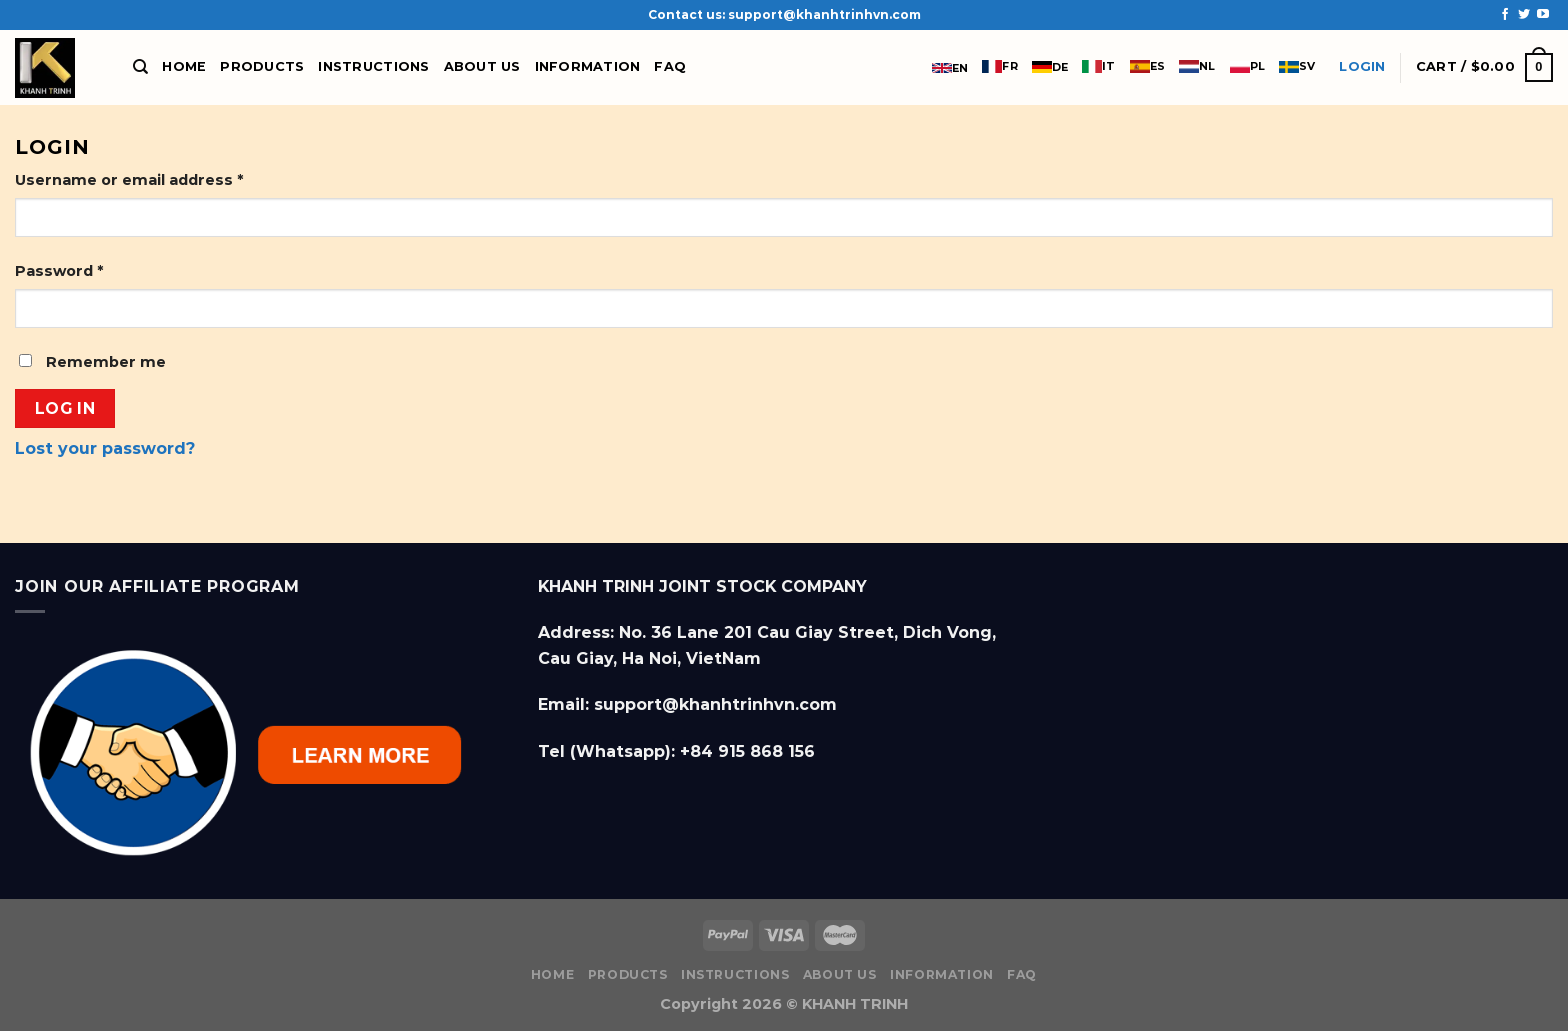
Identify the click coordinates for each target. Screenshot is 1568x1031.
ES (1147, 66)
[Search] (140, 67)
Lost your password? (105, 448)
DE (1050, 67)
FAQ (670, 66)
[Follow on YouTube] (1543, 15)
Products (262, 66)
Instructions (373, 66)
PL (1247, 66)
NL (1197, 66)
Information (588, 66)
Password (59, 271)
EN (950, 68)
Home (184, 66)
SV (1297, 66)
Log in (65, 408)
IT (1098, 66)
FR (999, 66)
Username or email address (129, 180)
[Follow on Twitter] (1524, 15)
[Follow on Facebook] (1505, 15)
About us (482, 66)
